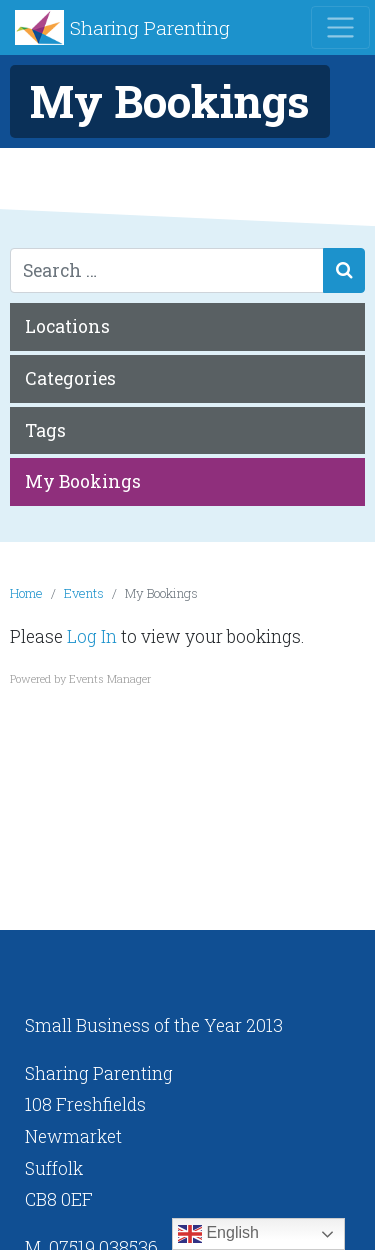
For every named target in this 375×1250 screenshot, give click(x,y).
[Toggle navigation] (340, 27)
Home (26, 593)
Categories (70, 378)
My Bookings (83, 481)
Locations (67, 326)
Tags (45, 430)
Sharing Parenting (150, 27)
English (218, 1234)
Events (84, 593)
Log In (92, 636)
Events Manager (110, 678)
